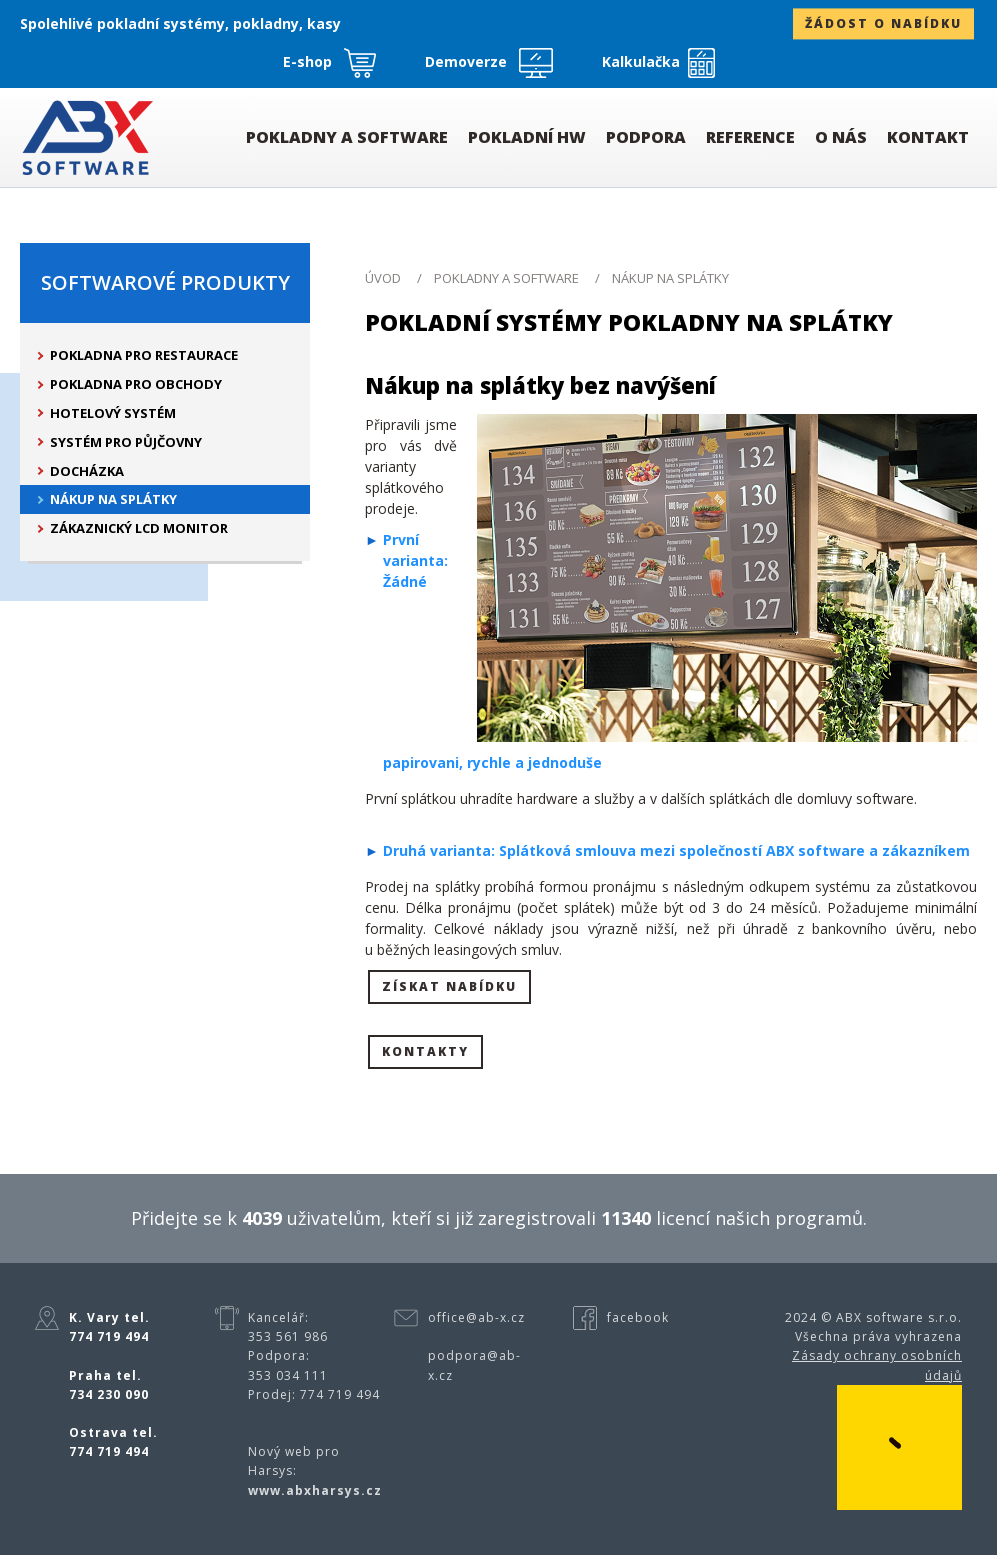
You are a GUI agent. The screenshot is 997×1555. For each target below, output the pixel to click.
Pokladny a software (506, 278)
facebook (638, 1317)
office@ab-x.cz (476, 1317)
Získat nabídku (449, 986)
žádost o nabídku (883, 24)
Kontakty (425, 1051)
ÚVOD (383, 278)
